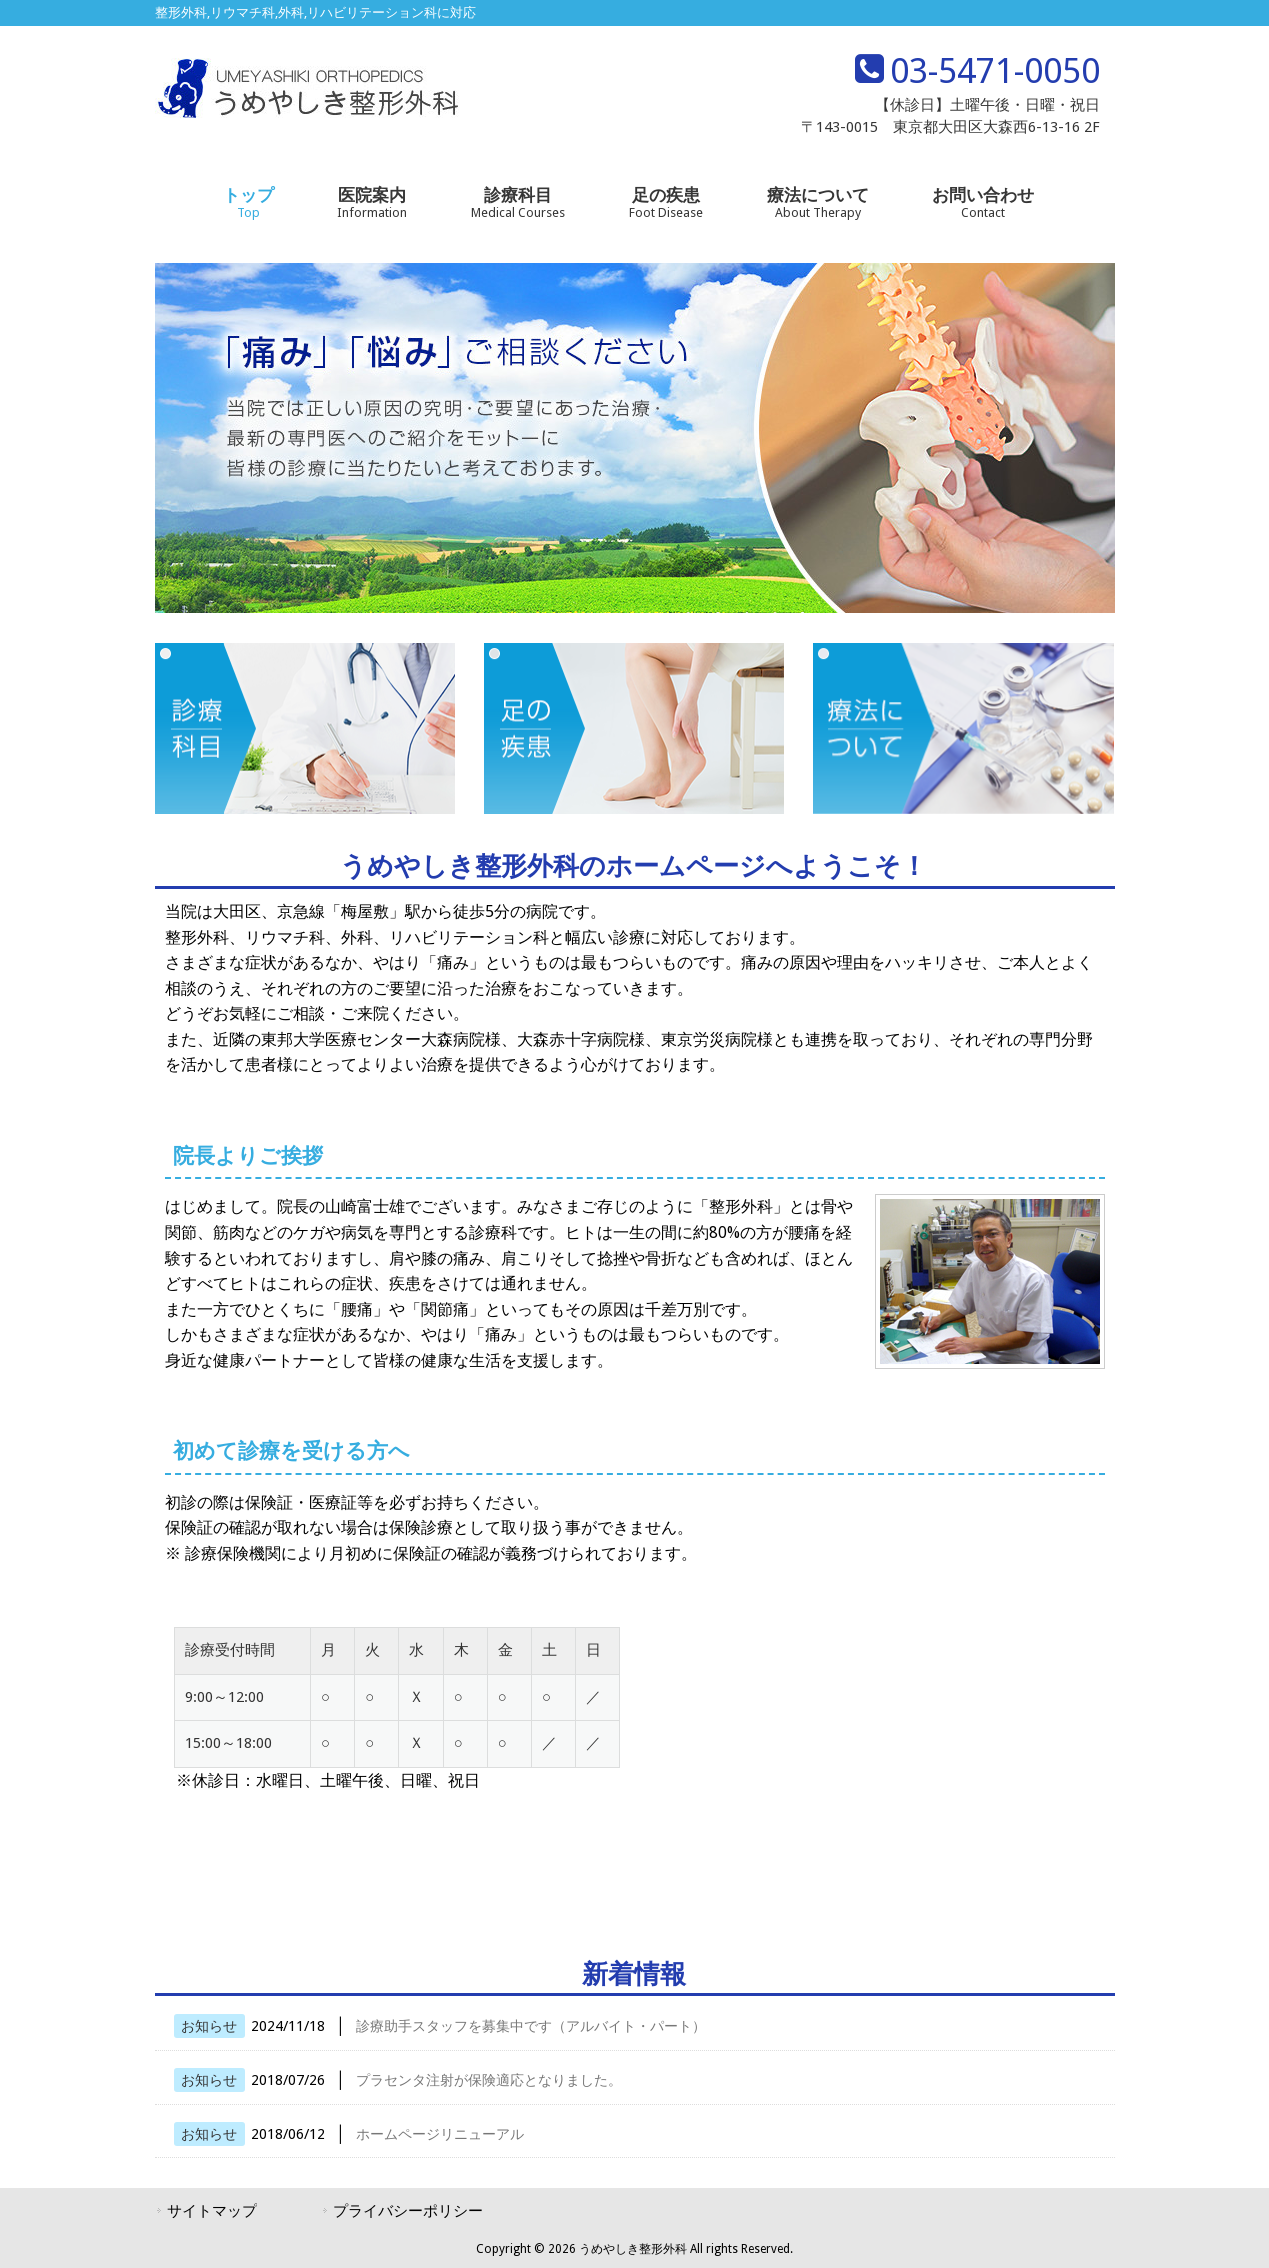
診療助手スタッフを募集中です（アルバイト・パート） (531, 2026)
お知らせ (209, 2026)
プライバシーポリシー (408, 2211)
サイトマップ (212, 2211)
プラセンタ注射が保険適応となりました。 (489, 2080)
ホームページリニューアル (440, 2134)
